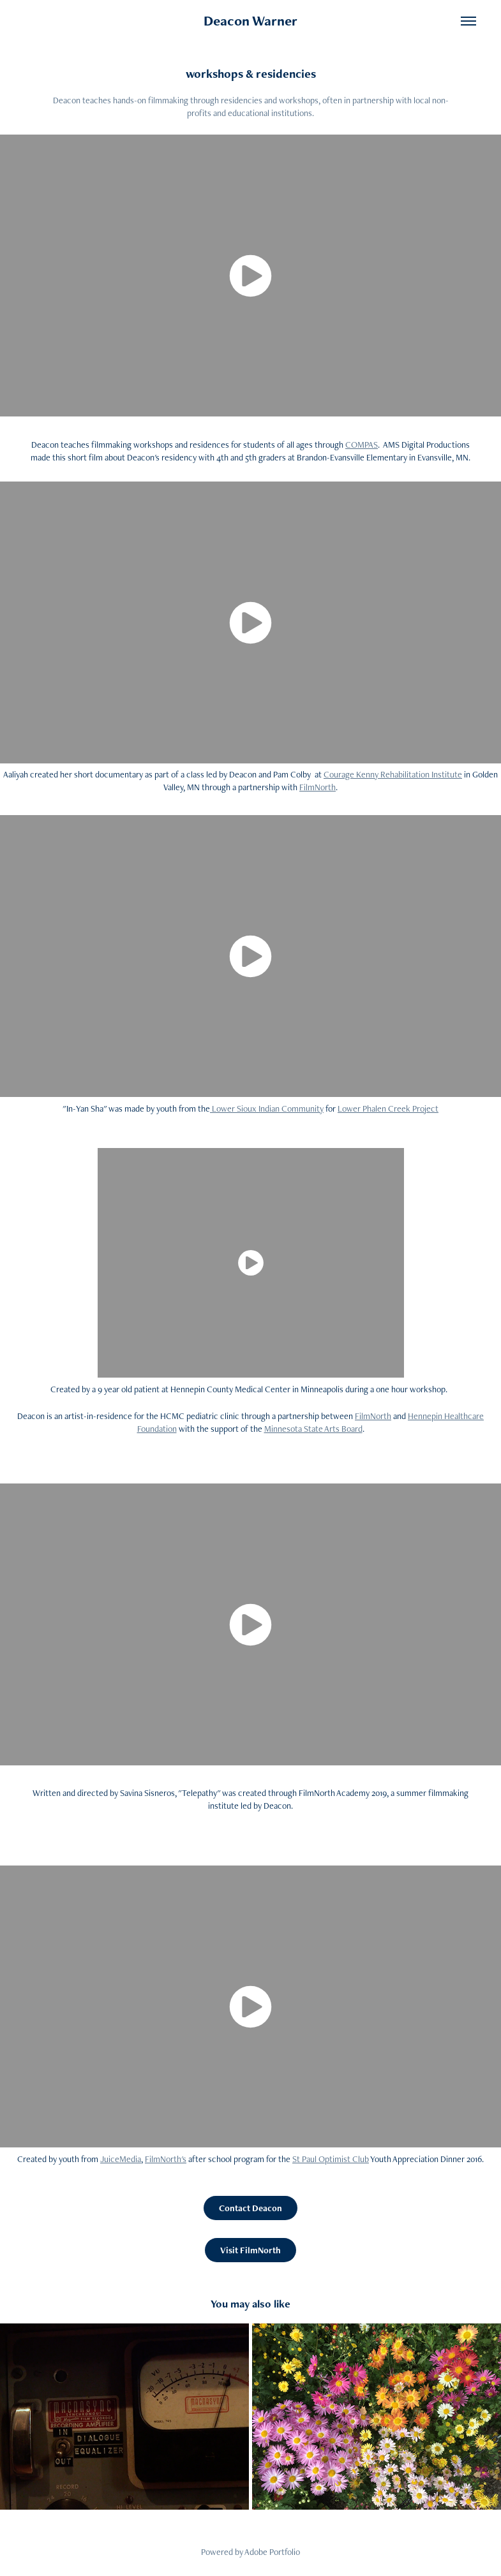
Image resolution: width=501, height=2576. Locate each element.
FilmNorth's (165, 2159)
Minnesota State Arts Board (313, 1428)
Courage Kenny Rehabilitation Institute (393, 774)
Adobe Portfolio (272, 2552)
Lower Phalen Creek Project (388, 1108)
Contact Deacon (250, 2208)
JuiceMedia (120, 2159)
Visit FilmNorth (250, 2250)
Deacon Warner (250, 20)
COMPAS (361, 444)
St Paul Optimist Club (330, 2159)
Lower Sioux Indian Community (267, 1108)
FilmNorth (317, 787)
